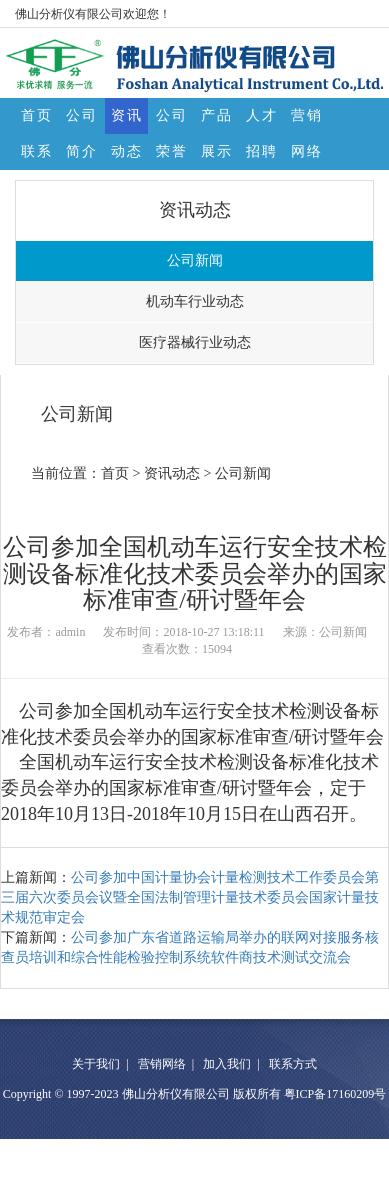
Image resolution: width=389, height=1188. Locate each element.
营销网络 (307, 121)
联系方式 (37, 157)
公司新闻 (195, 260)
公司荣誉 (172, 121)
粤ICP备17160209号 (335, 1094)
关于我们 (96, 1064)
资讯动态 (127, 121)
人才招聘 (262, 121)
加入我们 (227, 1064)
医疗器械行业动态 (195, 342)
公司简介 (82, 121)
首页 (37, 115)
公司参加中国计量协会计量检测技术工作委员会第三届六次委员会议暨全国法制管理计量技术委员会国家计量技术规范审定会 (190, 897)
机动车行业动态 (195, 301)
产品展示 (217, 121)
